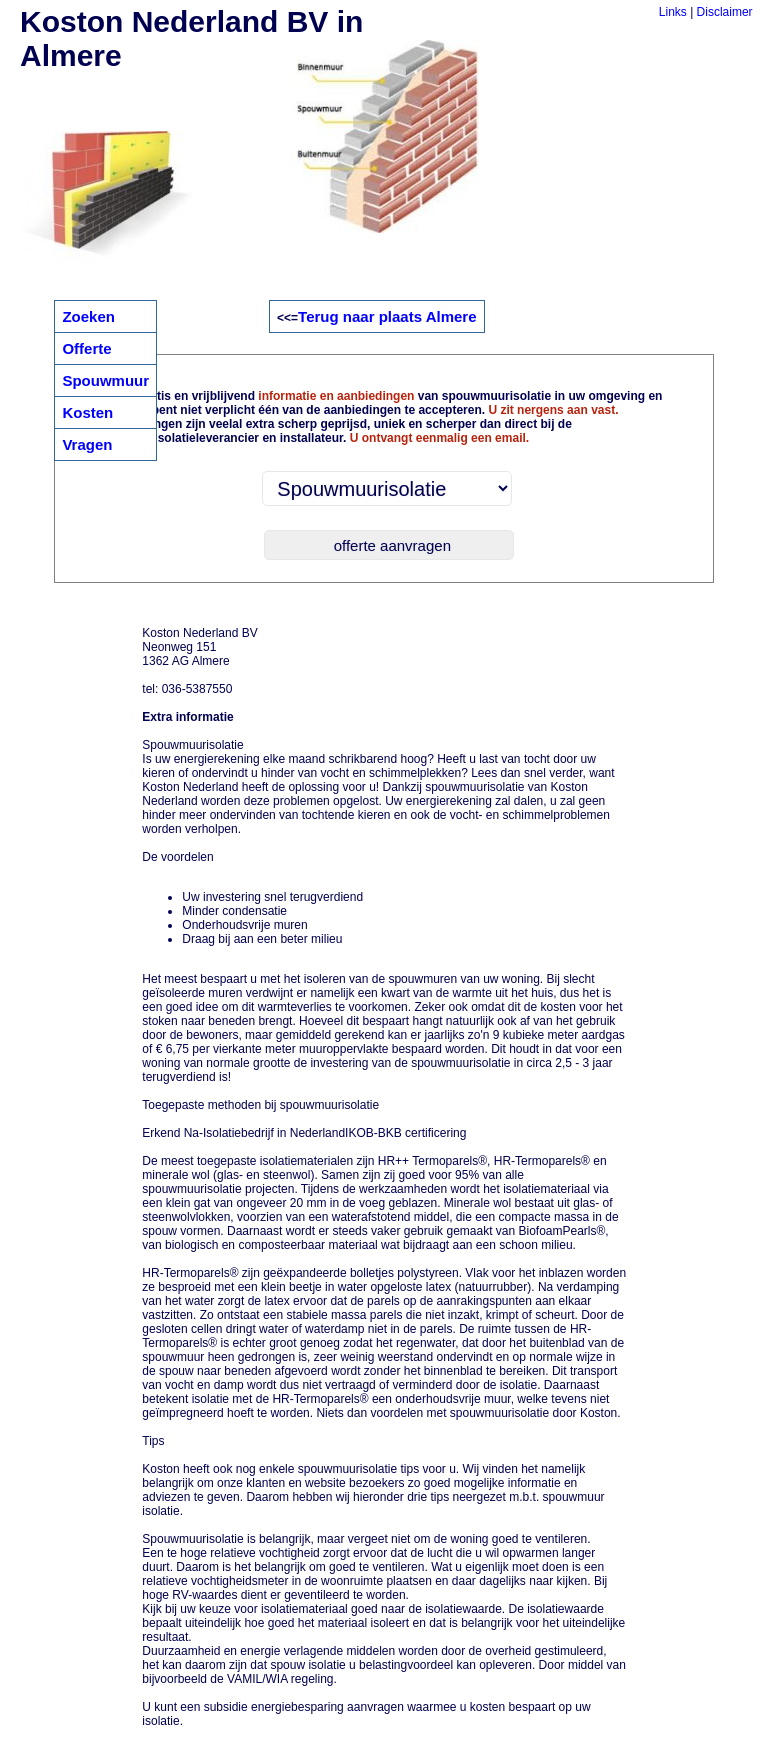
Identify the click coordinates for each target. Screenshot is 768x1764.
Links (673, 12)
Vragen (87, 444)
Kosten (87, 412)
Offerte (86, 348)
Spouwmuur (105, 380)
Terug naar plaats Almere (387, 316)
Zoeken (88, 316)
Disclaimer (725, 12)
